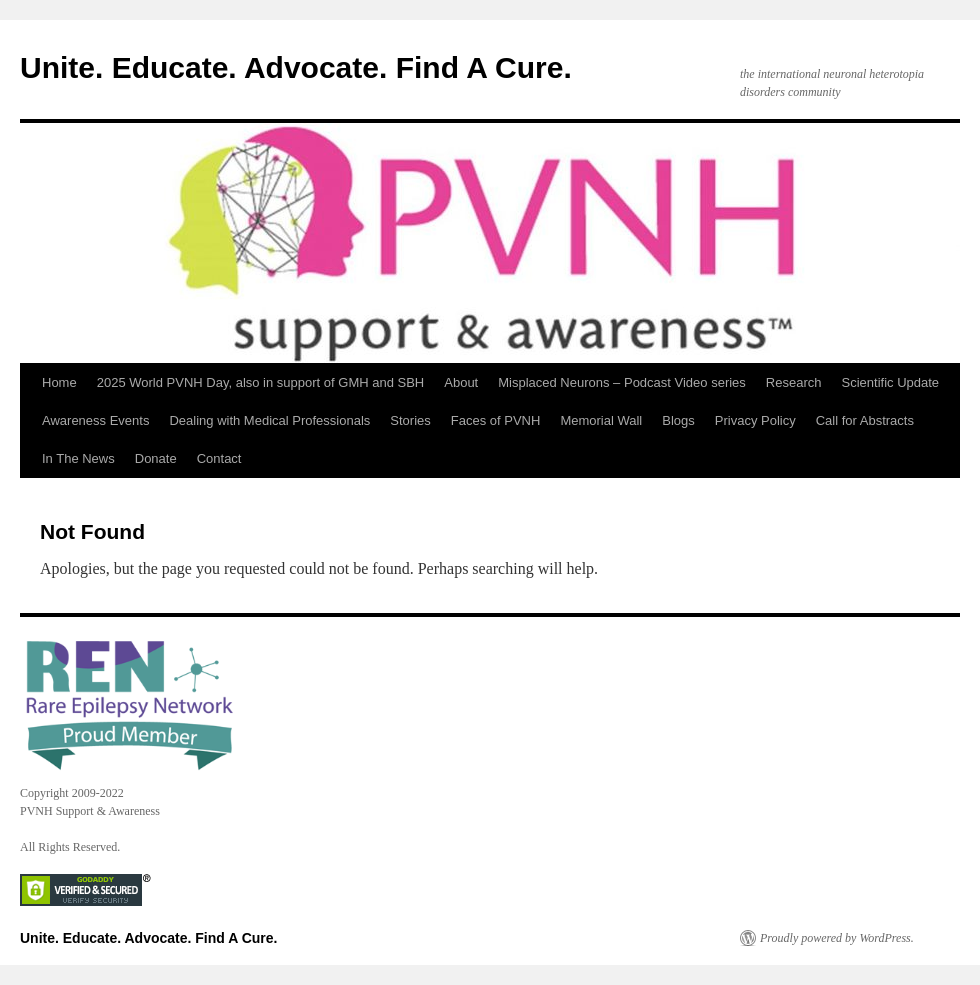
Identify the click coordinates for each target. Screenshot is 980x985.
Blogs (678, 420)
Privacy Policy (755, 420)
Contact (219, 458)
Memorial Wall (601, 420)
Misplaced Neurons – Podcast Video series (622, 382)
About (461, 382)
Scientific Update (891, 382)
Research (794, 382)
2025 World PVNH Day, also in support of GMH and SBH (261, 382)
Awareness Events (95, 420)
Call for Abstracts (865, 420)
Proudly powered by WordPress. (837, 938)
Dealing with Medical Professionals (269, 420)
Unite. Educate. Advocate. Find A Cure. (296, 67)
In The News (78, 458)
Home (59, 382)
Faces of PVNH (496, 420)
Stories (410, 420)
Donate (156, 458)
